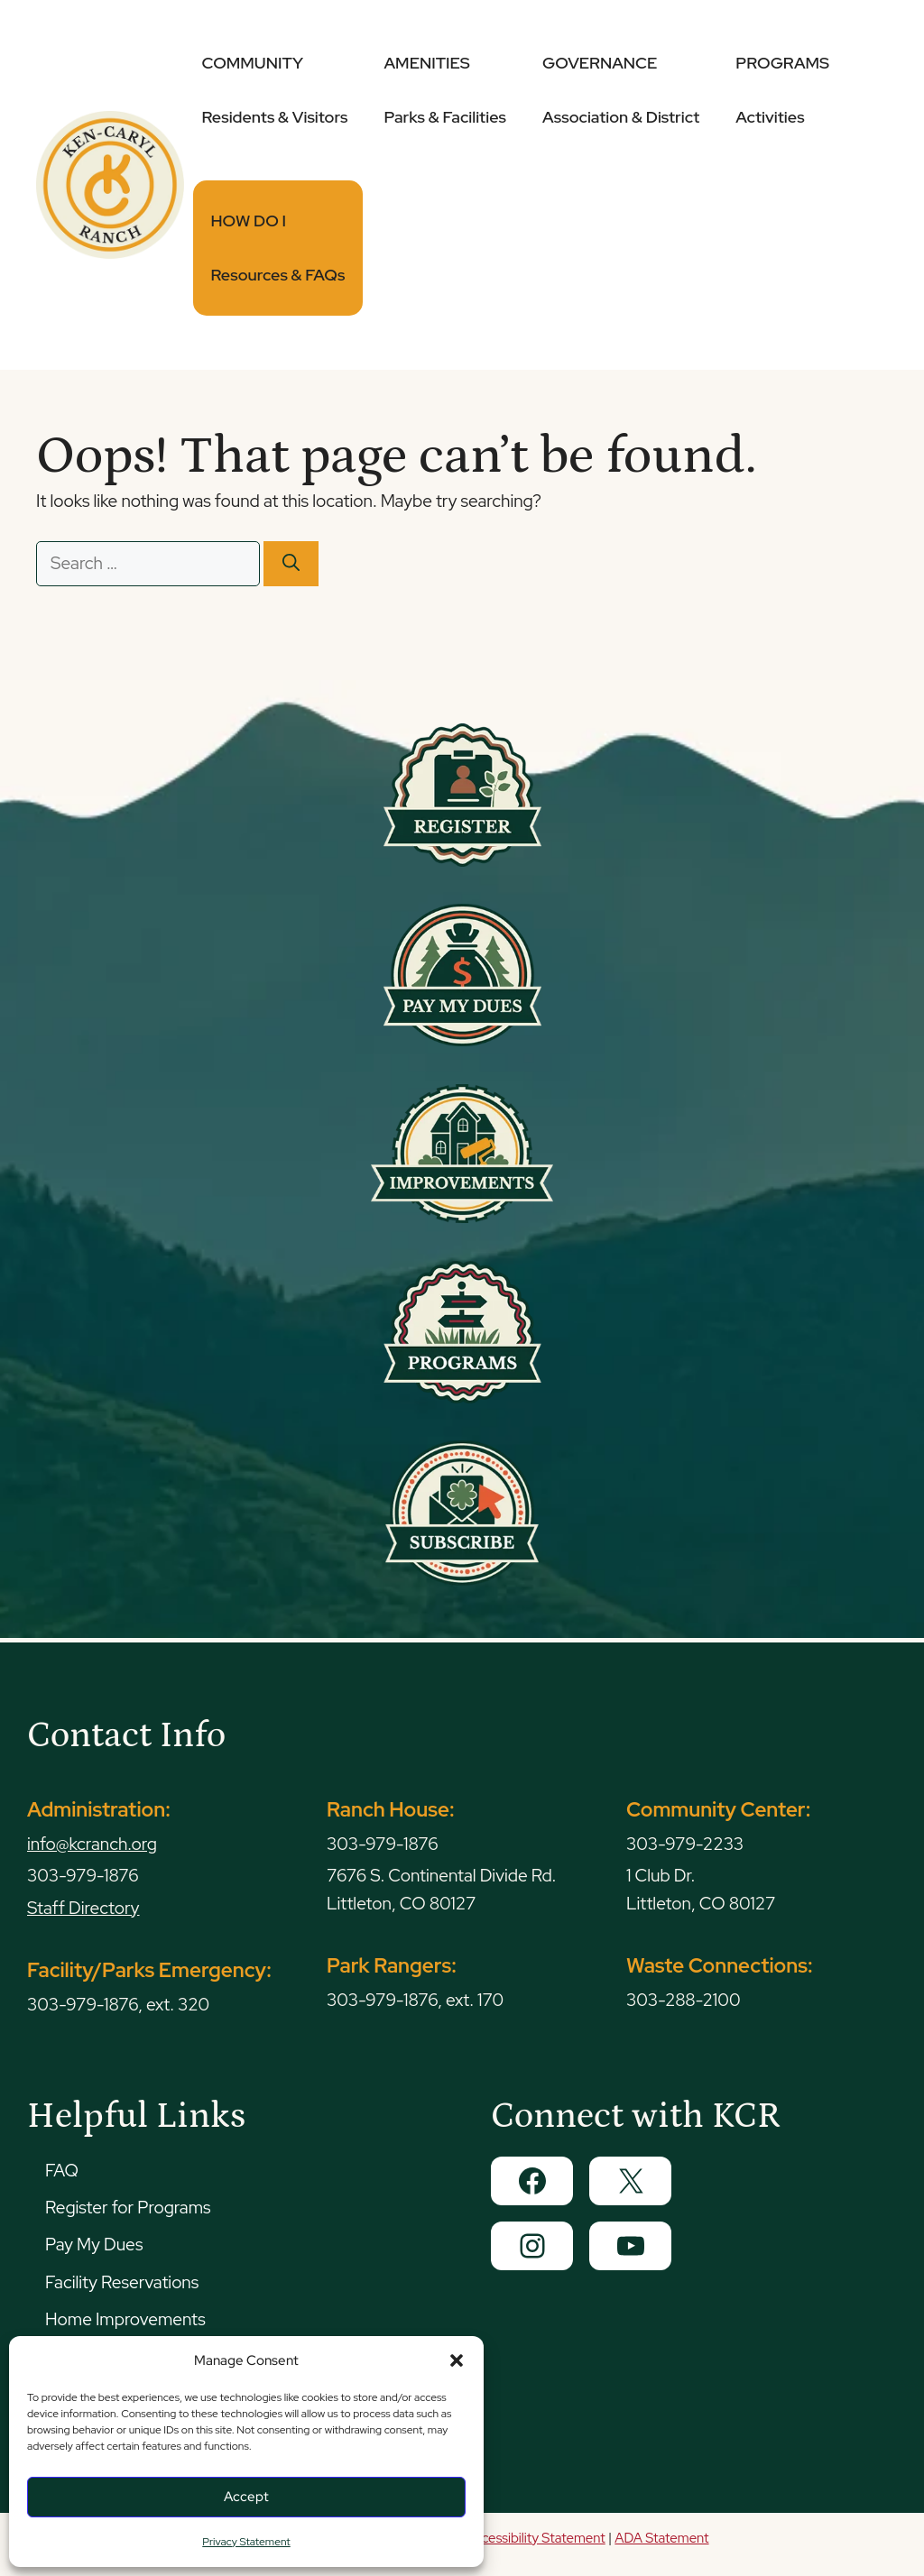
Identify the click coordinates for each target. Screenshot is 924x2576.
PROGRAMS (782, 89)
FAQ (62, 2170)
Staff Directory (83, 1908)
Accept (246, 2497)
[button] (457, 2360)
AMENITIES (445, 89)
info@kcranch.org (92, 1844)
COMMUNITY (275, 89)
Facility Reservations (122, 2282)
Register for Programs (127, 2207)
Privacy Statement (246, 2542)
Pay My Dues (94, 2244)
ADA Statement (661, 2538)
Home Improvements (125, 2319)
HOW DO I (278, 247)
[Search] (291, 564)
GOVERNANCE (620, 89)
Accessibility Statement (535, 2538)
